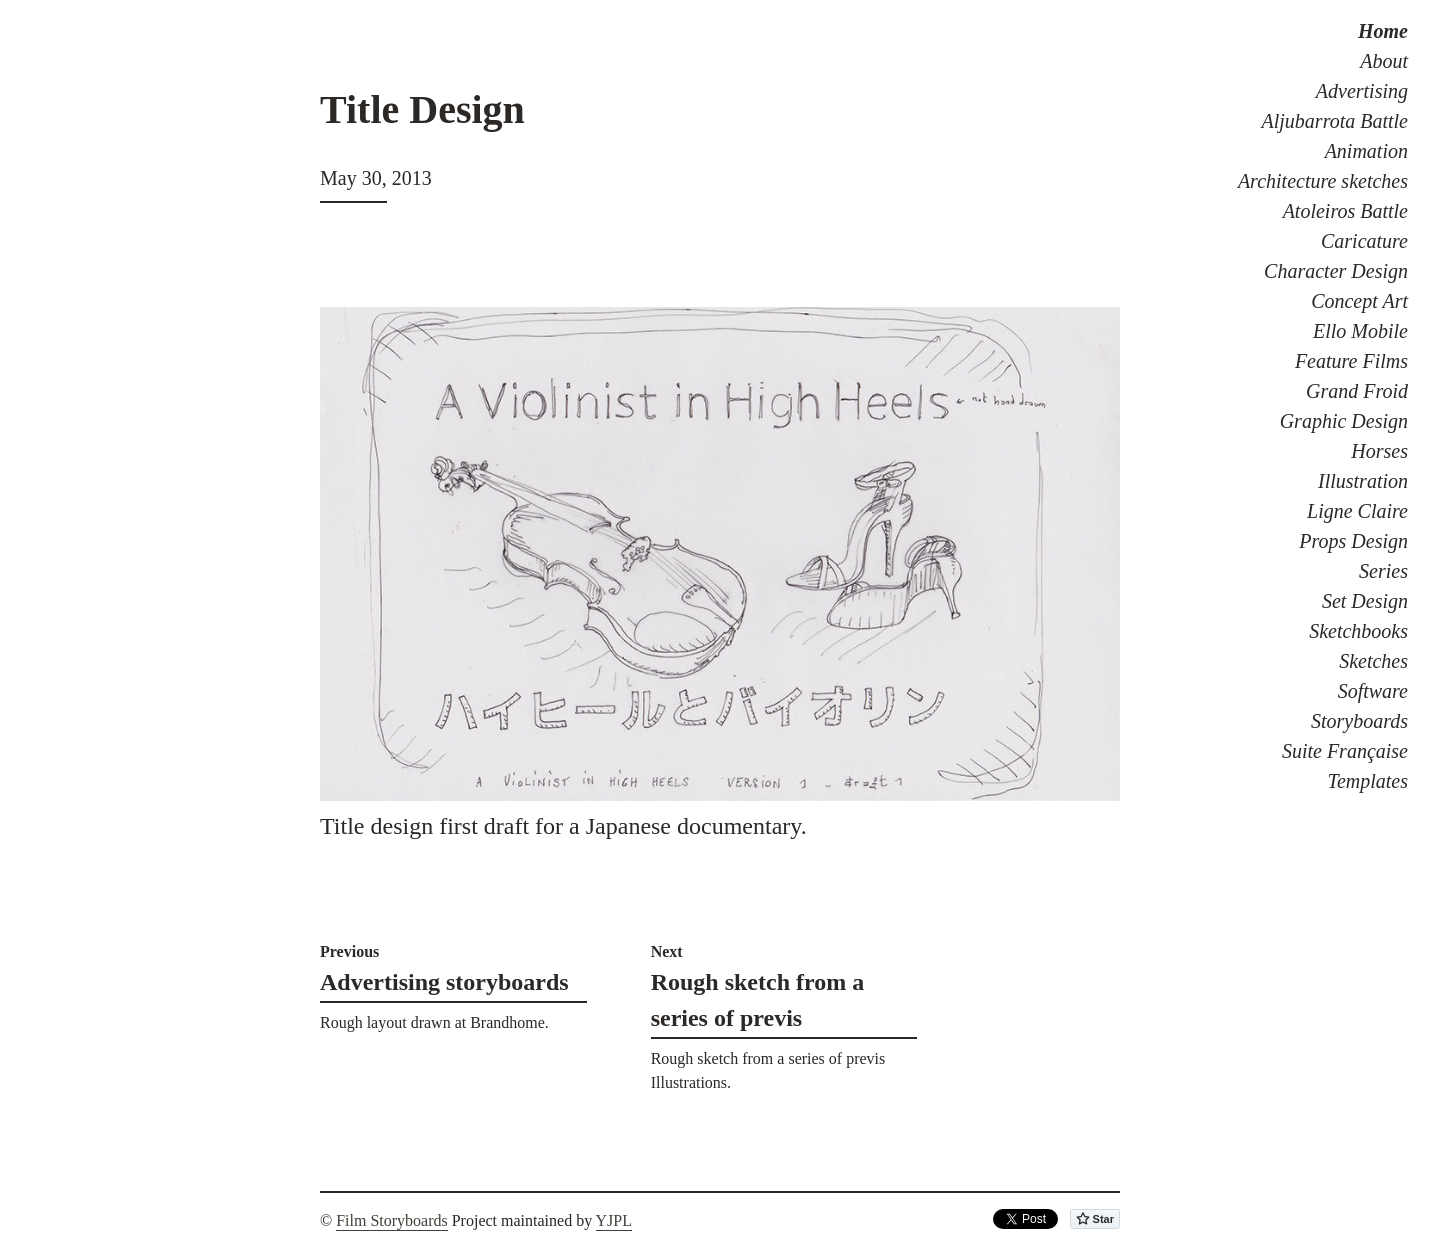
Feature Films (1351, 361)
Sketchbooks (1358, 631)
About (1384, 61)
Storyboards (1359, 721)
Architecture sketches (1323, 181)
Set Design (1365, 601)
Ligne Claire (1357, 511)
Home (1383, 31)
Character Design (1336, 271)
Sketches (1373, 661)
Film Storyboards (392, 1220)
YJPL (614, 1220)
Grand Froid (1357, 391)
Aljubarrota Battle (1335, 121)
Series (1383, 571)
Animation (1366, 151)
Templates (1368, 781)
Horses (1379, 451)
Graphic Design (1344, 421)
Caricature (1364, 241)
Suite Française (1345, 751)
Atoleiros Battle (1345, 211)
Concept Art (1359, 301)
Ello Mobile (1360, 331)
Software (1373, 691)
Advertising (1362, 91)
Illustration (1363, 481)
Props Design (1353, 541)
